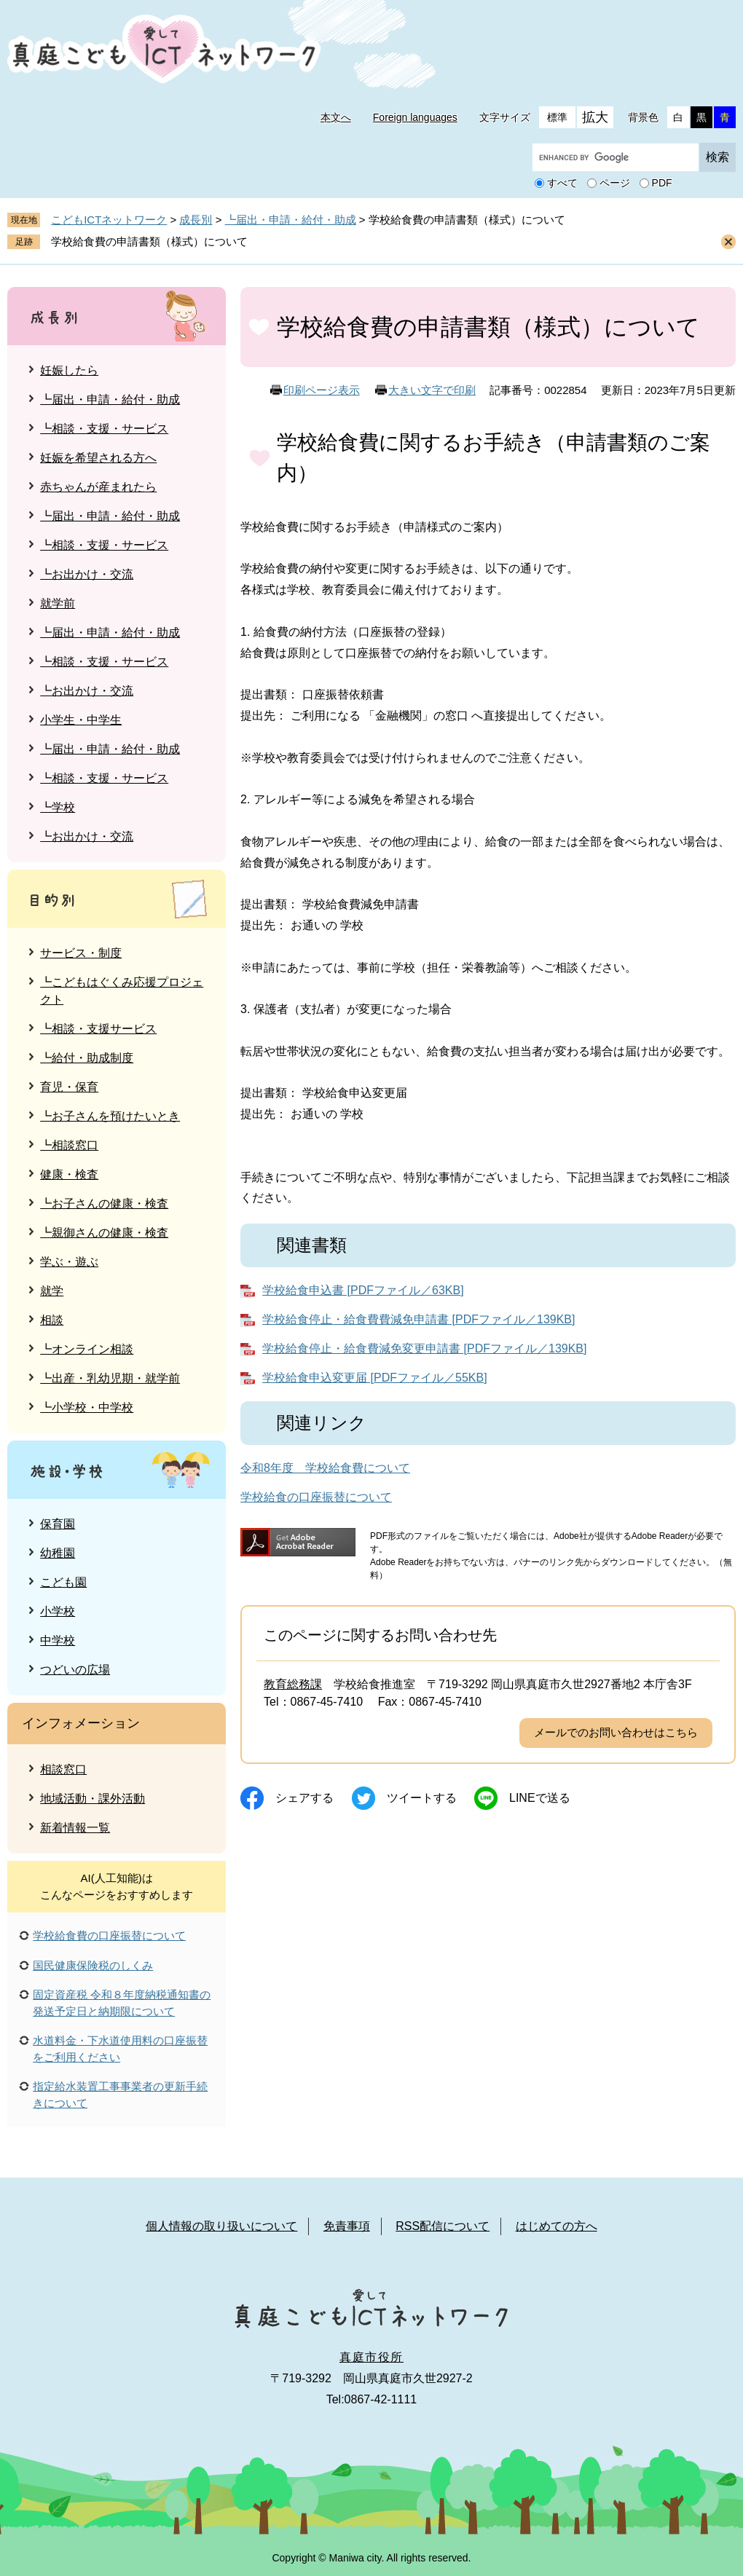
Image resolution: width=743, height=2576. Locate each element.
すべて (562, 183)
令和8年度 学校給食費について (325, 1468)
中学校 (57, 1640)
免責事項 (346, 2226)
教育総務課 (293, 1684)
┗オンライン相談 (86, 1349)
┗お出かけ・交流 (86, 574)
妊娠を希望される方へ (98, 458)
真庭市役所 (371, 2357)
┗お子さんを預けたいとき (110, 1116)
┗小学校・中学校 (86, 1407)
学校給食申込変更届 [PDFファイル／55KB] (374, 1377)
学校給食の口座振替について (316, 1497)
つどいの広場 (75, 1669)
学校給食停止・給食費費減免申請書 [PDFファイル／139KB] (418, 1319)
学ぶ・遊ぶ (69, 1262)
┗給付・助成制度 (86, 1058)
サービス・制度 (81, 953)
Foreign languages (415, 117)
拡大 (595, 117)
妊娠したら (69, 370)
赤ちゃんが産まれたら (98, 487)
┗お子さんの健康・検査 (104, 1203)
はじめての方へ (556, 2226)
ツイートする (422, 1798)
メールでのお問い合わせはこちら (616, 1732)
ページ (614, 183)
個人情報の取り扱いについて (221, 2226)
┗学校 (57, 807)
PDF (662, 183)
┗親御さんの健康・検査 (104, 1232)
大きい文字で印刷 (432, 390)
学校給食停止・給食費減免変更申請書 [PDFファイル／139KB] (424, 1348)
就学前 (57, 603)
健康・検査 (69, 1174)
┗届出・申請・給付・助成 (290, 219)
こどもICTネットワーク (109, 219)
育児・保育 (69, 1087)
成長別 (195, 219)
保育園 (57, 1524)
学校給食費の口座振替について (109, 1935)
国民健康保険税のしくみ (93, 1965)
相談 (51, 1320)
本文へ (336, 117)
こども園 (63, 1582)
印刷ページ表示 (321, 390)
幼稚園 (57, 1553)
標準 (557, 117)
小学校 (57, 1611)
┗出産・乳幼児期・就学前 (110, 1378)
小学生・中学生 (81, 720)
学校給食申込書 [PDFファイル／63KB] (362, 1290)
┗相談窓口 (69, 1145)
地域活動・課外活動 (92, 1798)
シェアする (304, 1798)
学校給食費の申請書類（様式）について (149, 241)
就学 (51, 1291)
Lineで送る (539, 1798)
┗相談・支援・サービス (104, 428)
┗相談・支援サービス (98, 1029)
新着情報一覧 (75, 1827)
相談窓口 (63, 1769)
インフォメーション (81, 1723)
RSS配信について (443, 2226)
